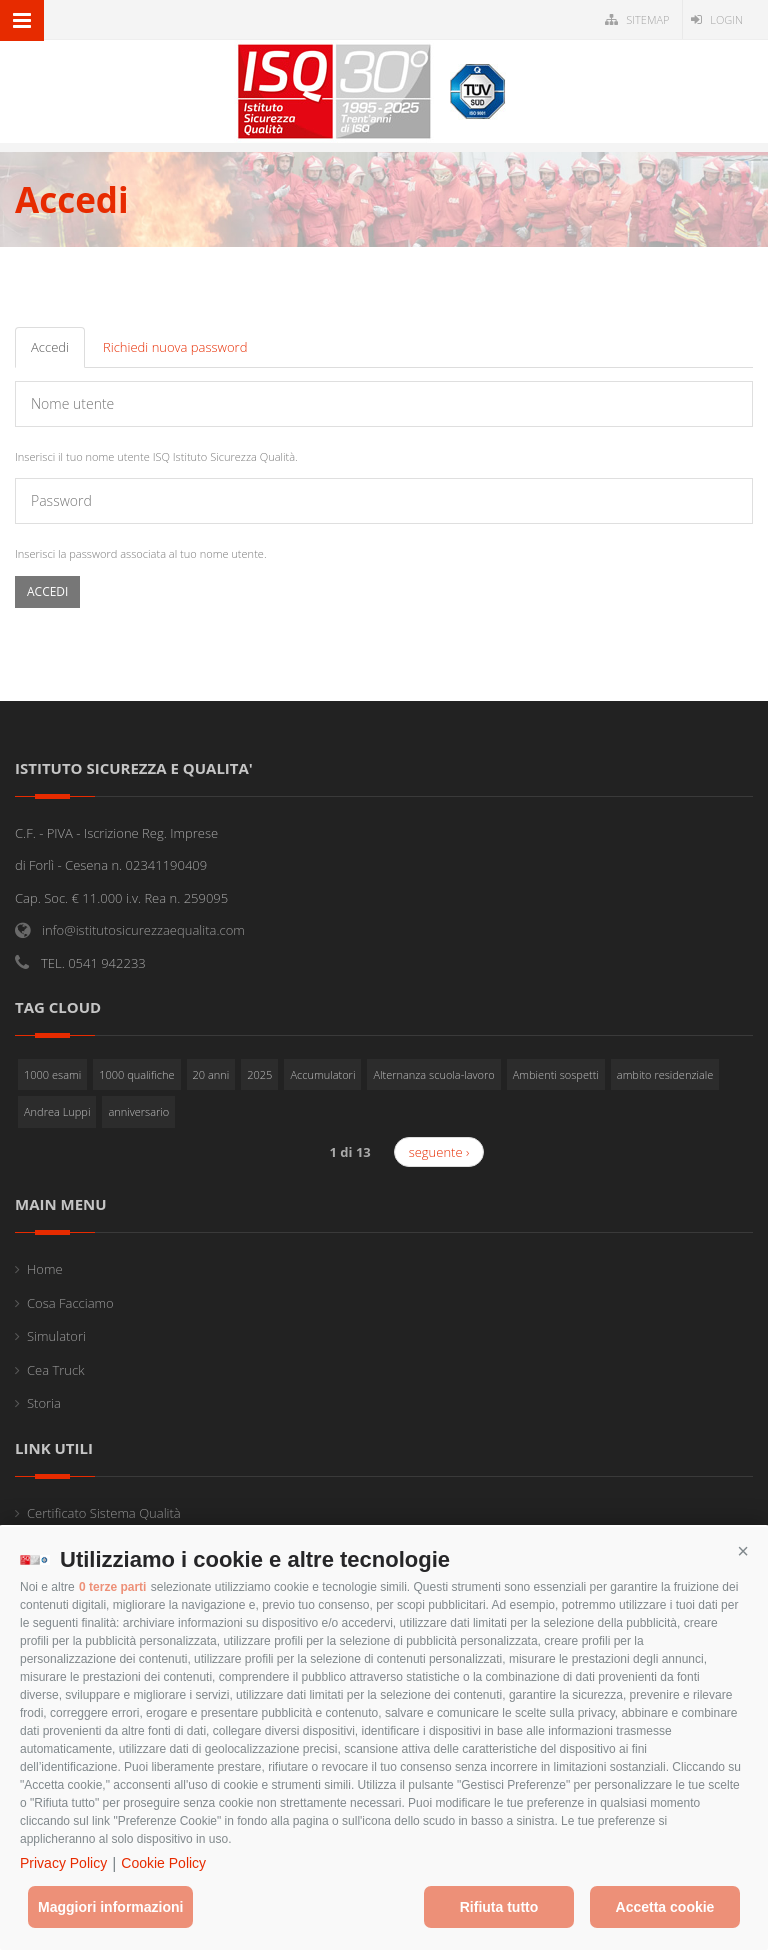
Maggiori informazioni (110, 1907)
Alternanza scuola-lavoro (433, 1074)
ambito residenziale (665, 1074)
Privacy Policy (63, 1863)
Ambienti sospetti (556, 1074)
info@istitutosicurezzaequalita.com (143, 930)
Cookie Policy (163, 1863)
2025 (259, 1074)
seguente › (439, 1152)
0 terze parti (112, 1587)
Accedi (58, 353)
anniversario (138, 1111)
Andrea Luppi (57, 1111)
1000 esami (52, 1074)
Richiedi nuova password (175, 347)
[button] (743, 1552)
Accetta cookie (665, 1907)
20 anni (211, 1074)
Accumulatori (322, 1074)
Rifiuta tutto (499, 1907)
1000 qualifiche (136, 1074)
